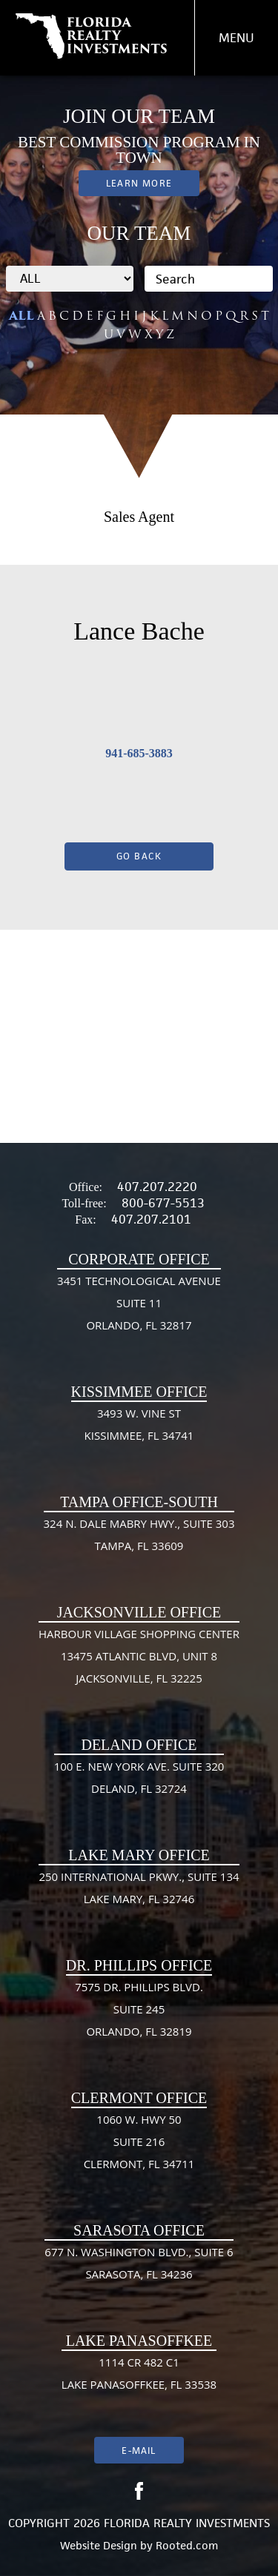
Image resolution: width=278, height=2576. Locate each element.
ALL (21, 315)
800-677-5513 (163, 1203)
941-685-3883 (139, 753)
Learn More (139, 183)
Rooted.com (187, 2545)
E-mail (139, 2450)
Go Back (139, 856)
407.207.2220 (157, 1186)
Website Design (98, 2545)
